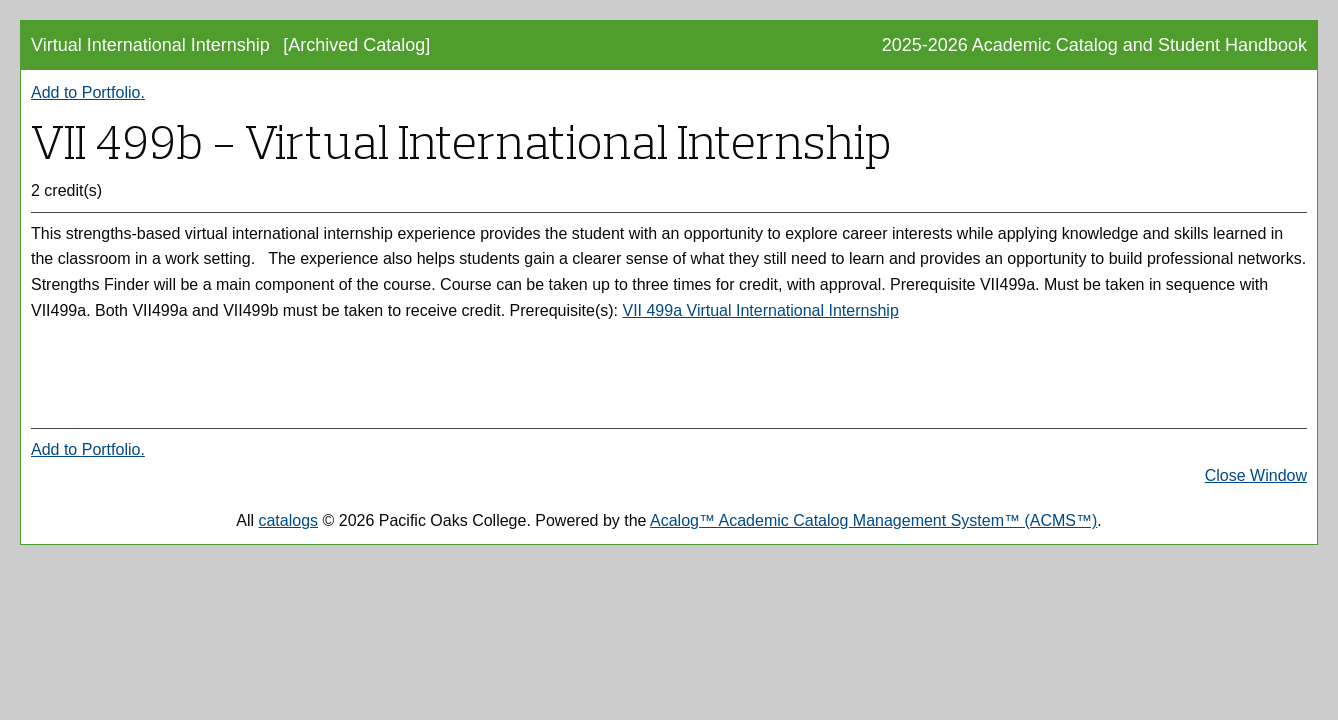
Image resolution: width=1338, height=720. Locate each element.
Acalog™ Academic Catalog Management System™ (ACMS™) (873, 520)
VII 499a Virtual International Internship (760, 310)
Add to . (88, 92)
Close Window (1256, 475)
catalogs (288, 520)
